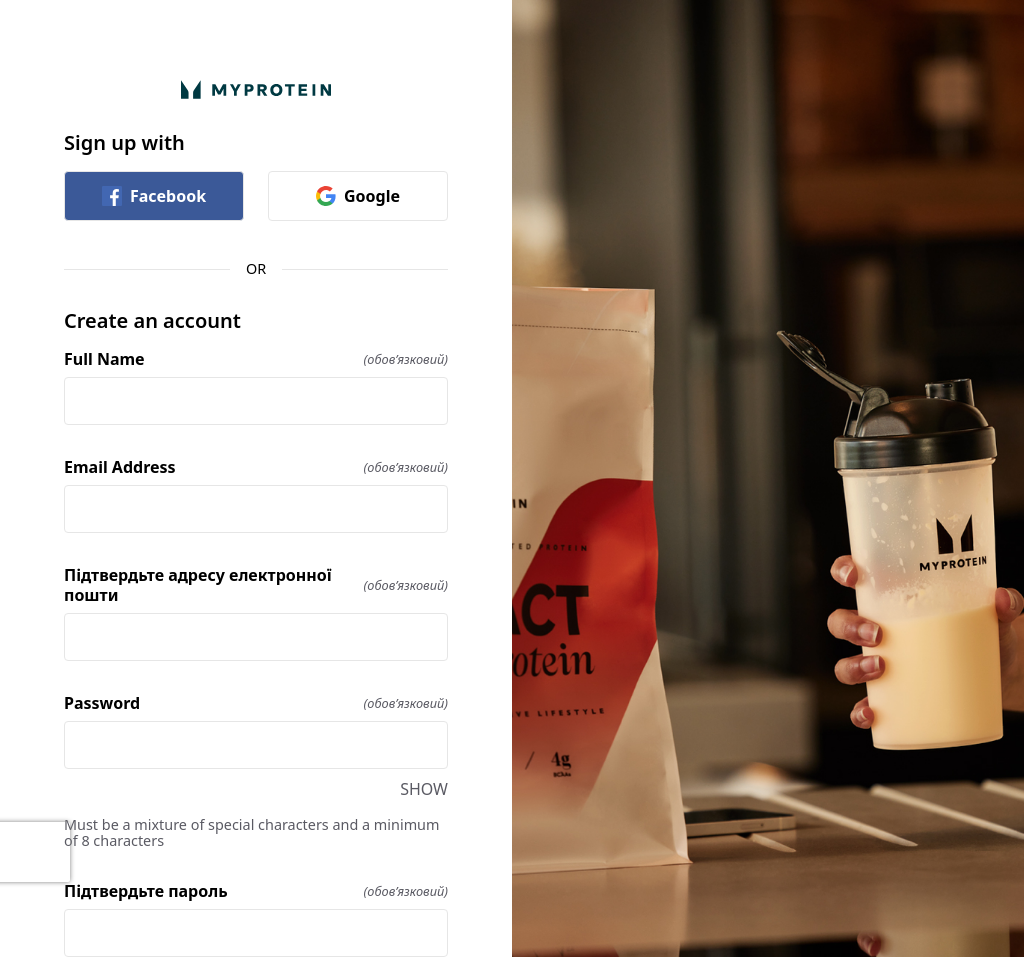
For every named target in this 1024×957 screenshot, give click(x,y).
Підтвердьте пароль (256, 891)
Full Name (256, 359)
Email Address (256, 467)
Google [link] (358, 196)
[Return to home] (256, 89)
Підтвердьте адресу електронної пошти (256, 585)
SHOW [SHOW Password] (424, 789)
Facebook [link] (154, 196)
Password (256, 703)
